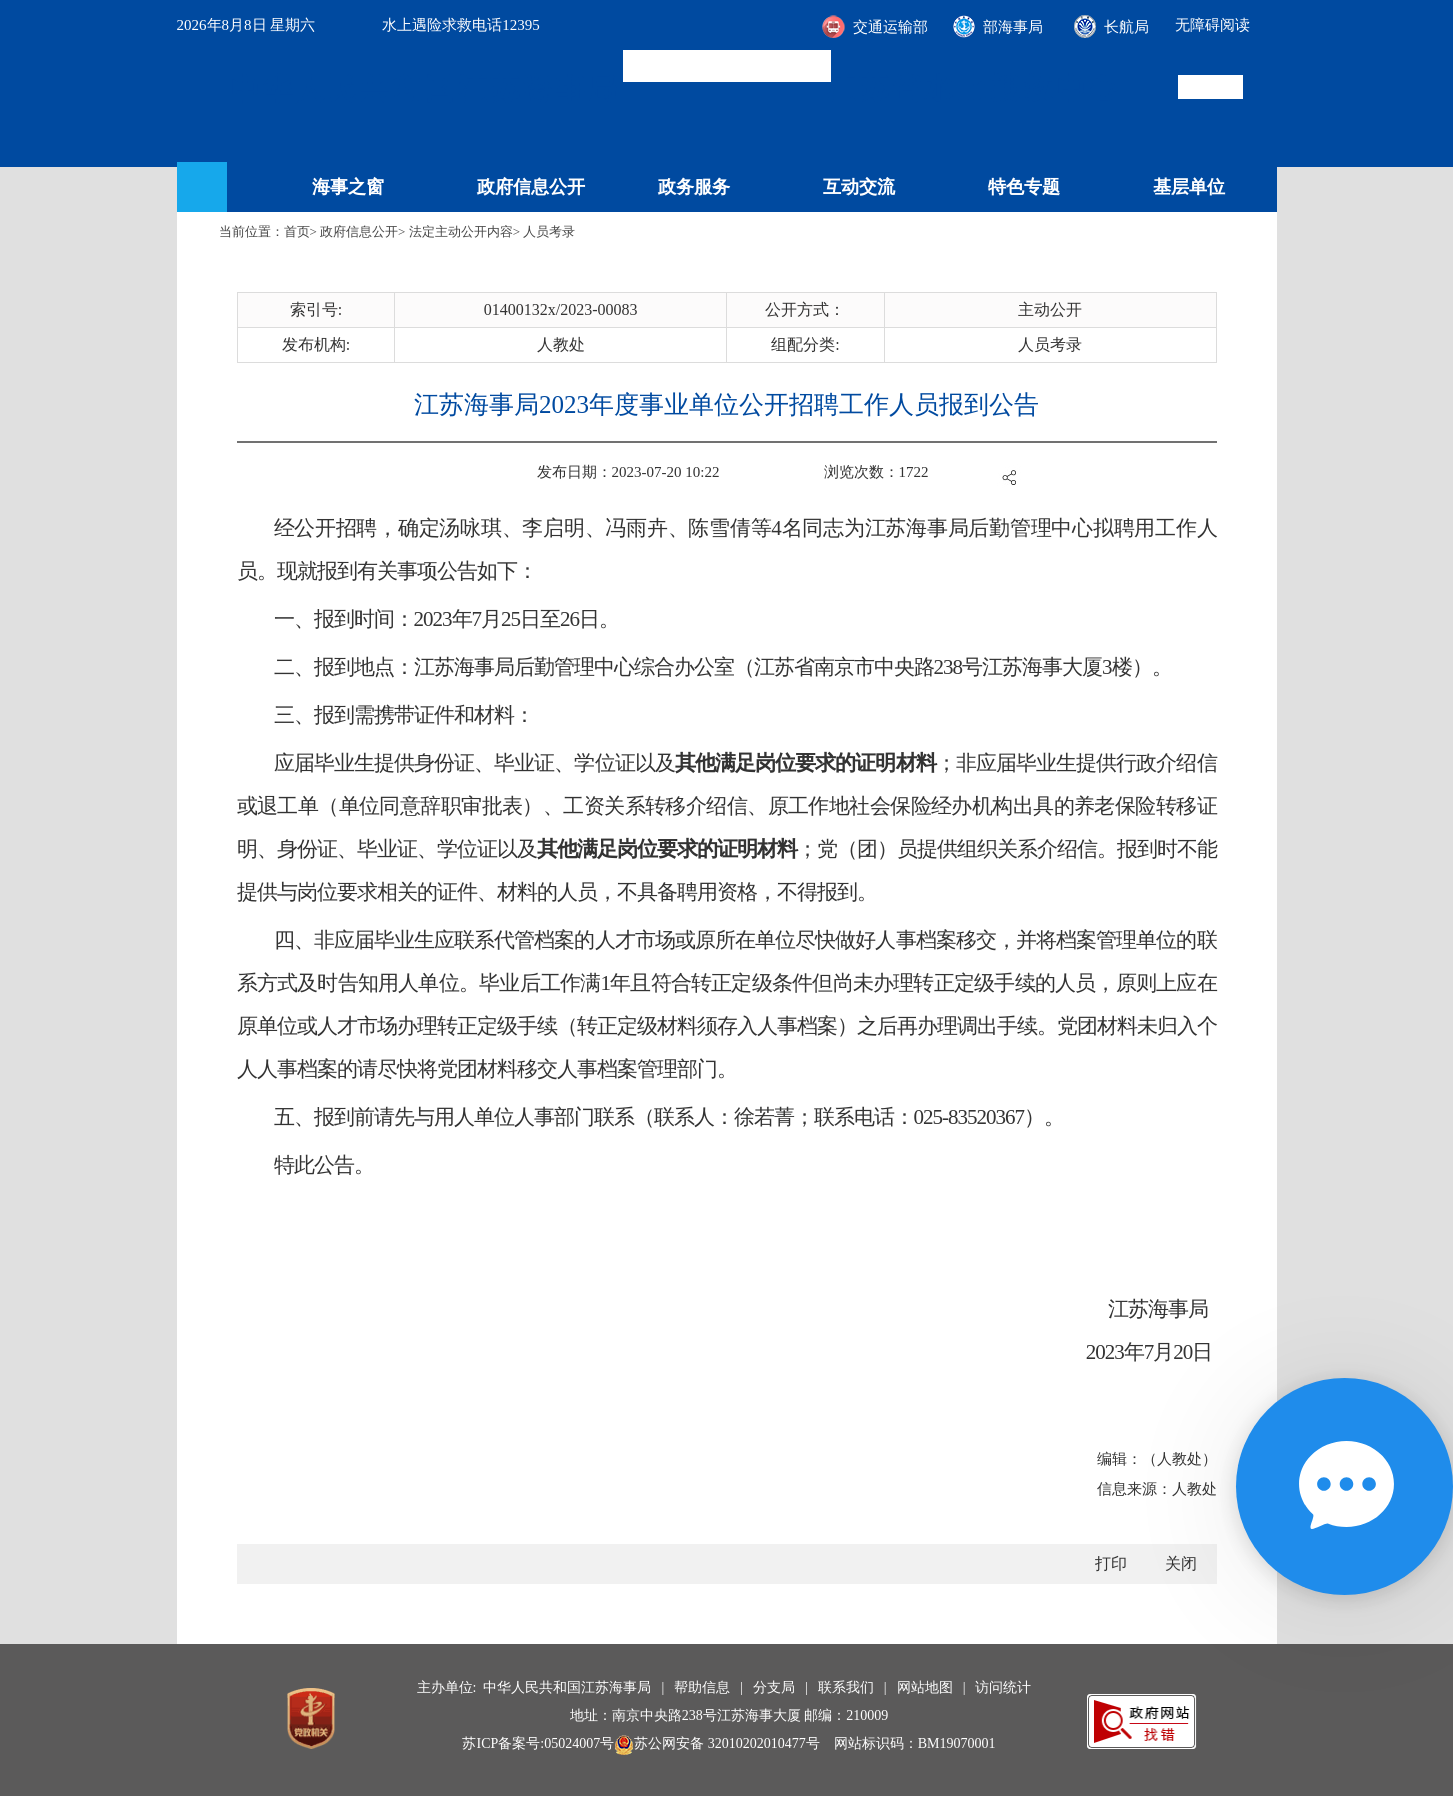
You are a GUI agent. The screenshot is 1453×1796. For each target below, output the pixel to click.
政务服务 (694, 187)
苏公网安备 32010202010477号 (717, 1743)
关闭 (1181, 1563)
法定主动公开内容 (461, 231)
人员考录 (549, 231)
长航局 (1126, 27)
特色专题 (1024, 187)
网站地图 (925, 1687)
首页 (297, 231)
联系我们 (846, 1687)
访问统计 (1003, 1687)
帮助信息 (702, 1687)
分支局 (774, 1687)
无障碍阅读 (1212, 25)
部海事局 (1013, 27)
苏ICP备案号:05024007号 (538, 1743)
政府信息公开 (531, 187)
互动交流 (859, 187)
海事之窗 (348, 187)
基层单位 (1189, 187)
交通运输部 (890, 27)
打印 (1111, 1563)
